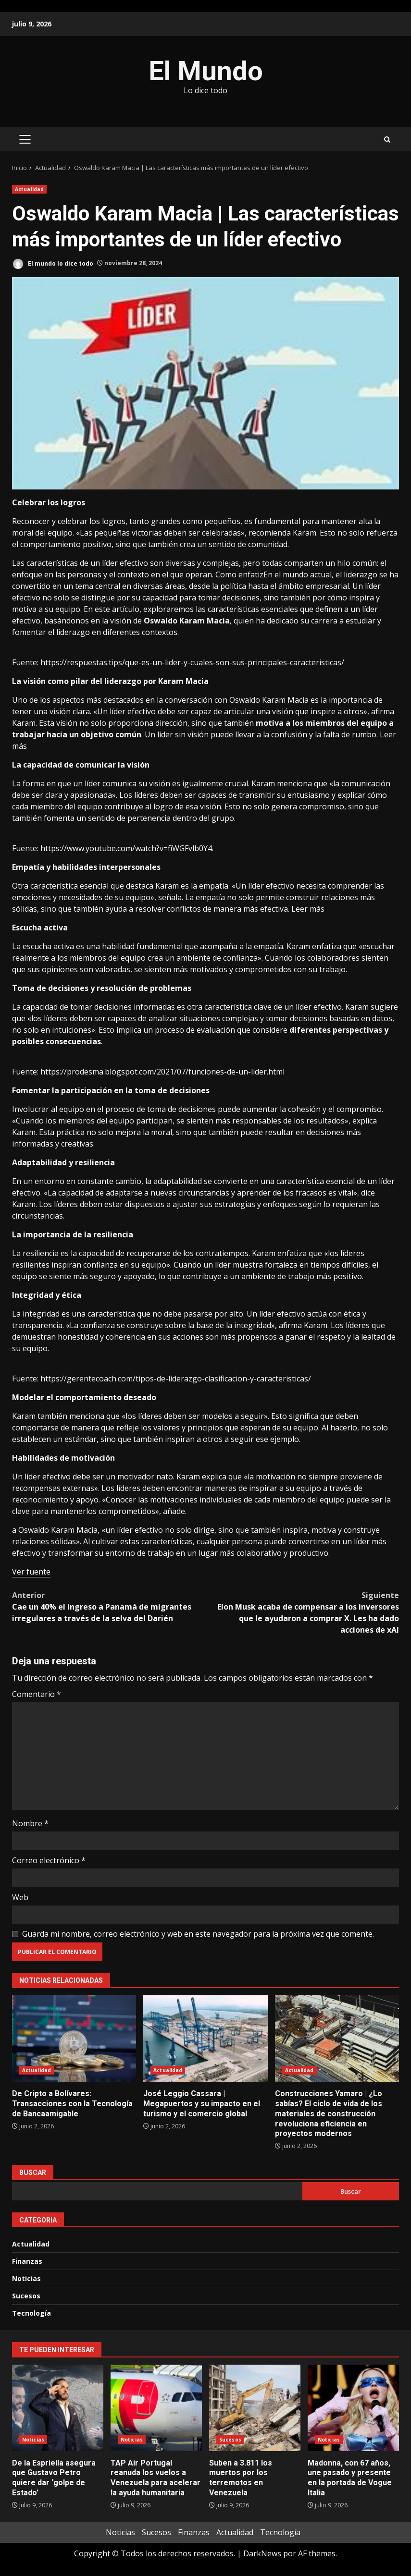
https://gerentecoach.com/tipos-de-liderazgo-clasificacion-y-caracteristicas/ (175, 1378)
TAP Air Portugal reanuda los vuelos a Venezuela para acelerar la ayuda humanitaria (156, 2408)
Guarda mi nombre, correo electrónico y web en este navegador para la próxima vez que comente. (198, 1934)
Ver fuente (31, 1571)
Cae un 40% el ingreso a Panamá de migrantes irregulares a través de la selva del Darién (109, 1606)
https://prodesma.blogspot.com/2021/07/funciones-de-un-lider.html (162, 1071)
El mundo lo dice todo (52, 264)
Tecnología (31, 2313)
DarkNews (262, 2553)
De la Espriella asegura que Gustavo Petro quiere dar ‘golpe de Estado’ (57, 2408)
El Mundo (206, 71)
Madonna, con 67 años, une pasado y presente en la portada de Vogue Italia (353, 2408)
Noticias (26, 2278)
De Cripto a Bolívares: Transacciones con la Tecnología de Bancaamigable (74, 2038)
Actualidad (29, 189)
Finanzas (27, 2261)
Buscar (32, 2172)
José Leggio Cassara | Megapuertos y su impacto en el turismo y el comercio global (205, 2038)
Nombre (30, 1823)
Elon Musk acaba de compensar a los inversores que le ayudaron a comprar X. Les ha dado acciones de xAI (302, 1612)
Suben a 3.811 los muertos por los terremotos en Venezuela (254, 2408)
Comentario (36, 1694)
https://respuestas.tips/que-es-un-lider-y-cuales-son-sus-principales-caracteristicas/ (192, 662)
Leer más (307, 908)
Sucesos (26, 2295)
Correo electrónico (49, 1860)
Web (20, 1897)
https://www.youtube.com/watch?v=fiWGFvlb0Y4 (126, 848)
